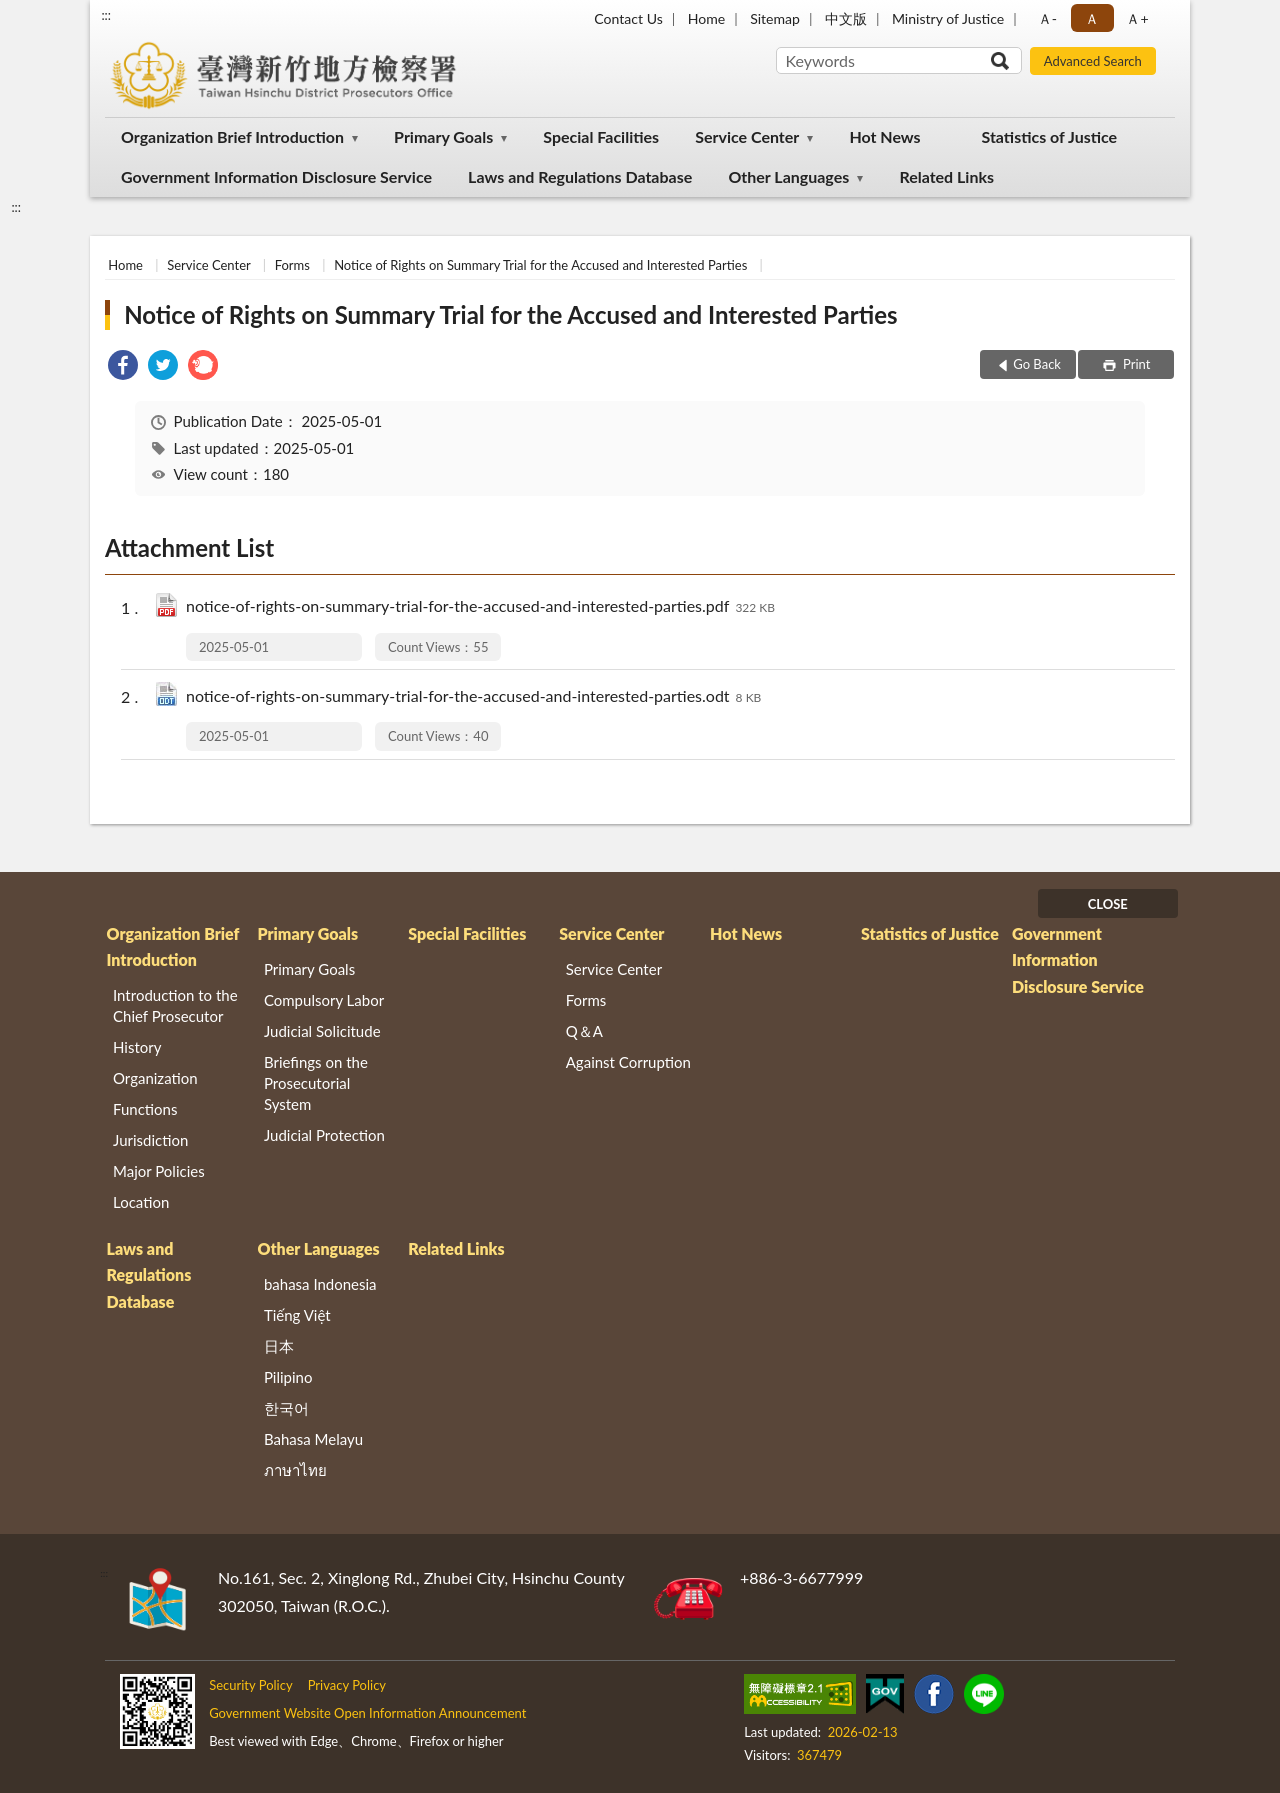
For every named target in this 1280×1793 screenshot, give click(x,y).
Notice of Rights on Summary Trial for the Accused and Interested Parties (540, 265)
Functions (145, 1109)
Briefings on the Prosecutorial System (316, 1083)
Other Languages (788, 176)
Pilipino (288, 1377)
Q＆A (584, 1031)
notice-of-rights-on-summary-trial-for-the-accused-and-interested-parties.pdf (480, 607)
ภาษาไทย (295, 1470)
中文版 (846, 18)
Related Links (946, 176)
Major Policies (159, 1171)
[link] (123, 367)
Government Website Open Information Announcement (367, 1713)
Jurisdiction (150, 1140)
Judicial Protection (324, 1135)
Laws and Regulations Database (580, 176)
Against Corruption (628, 1062)
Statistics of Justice (1049, 136)
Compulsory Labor (324, 1000)
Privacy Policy (347, 1685)
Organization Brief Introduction (232, 136)
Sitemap (775, 18)
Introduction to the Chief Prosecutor (175, 1005)
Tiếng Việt (297, 1315)
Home (706, 18)
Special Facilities (601, 136)
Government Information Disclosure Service (276, 176)
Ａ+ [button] (1137, 18)
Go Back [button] (1037, 364)
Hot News (884, 136)
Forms (292, 265)
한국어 (286, 1408)
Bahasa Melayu (313, 1439)
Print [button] (1135, 364)
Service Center (747, 136)
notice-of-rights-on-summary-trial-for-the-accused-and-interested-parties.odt (473, 697)
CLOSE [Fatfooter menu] (1108, 904)
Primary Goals (443, 136)
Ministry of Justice (948, 18)
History (137, 1047)
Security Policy (251, 1685)
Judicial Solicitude (322, 1031)
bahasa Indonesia (320, 1284)
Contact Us (628, 18)
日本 (279, 1346)
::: (106, 15)
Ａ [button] (1092, 18)
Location (141, 1202)
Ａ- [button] (1047, 18)
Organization (155, 1078)
